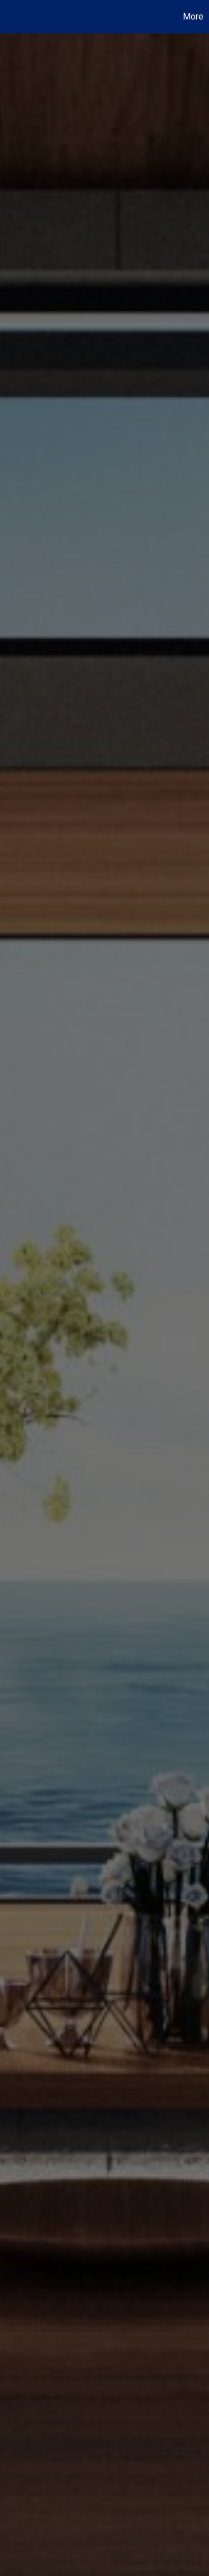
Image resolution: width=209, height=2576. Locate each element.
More (193, 16)
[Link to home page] (10, 16)
